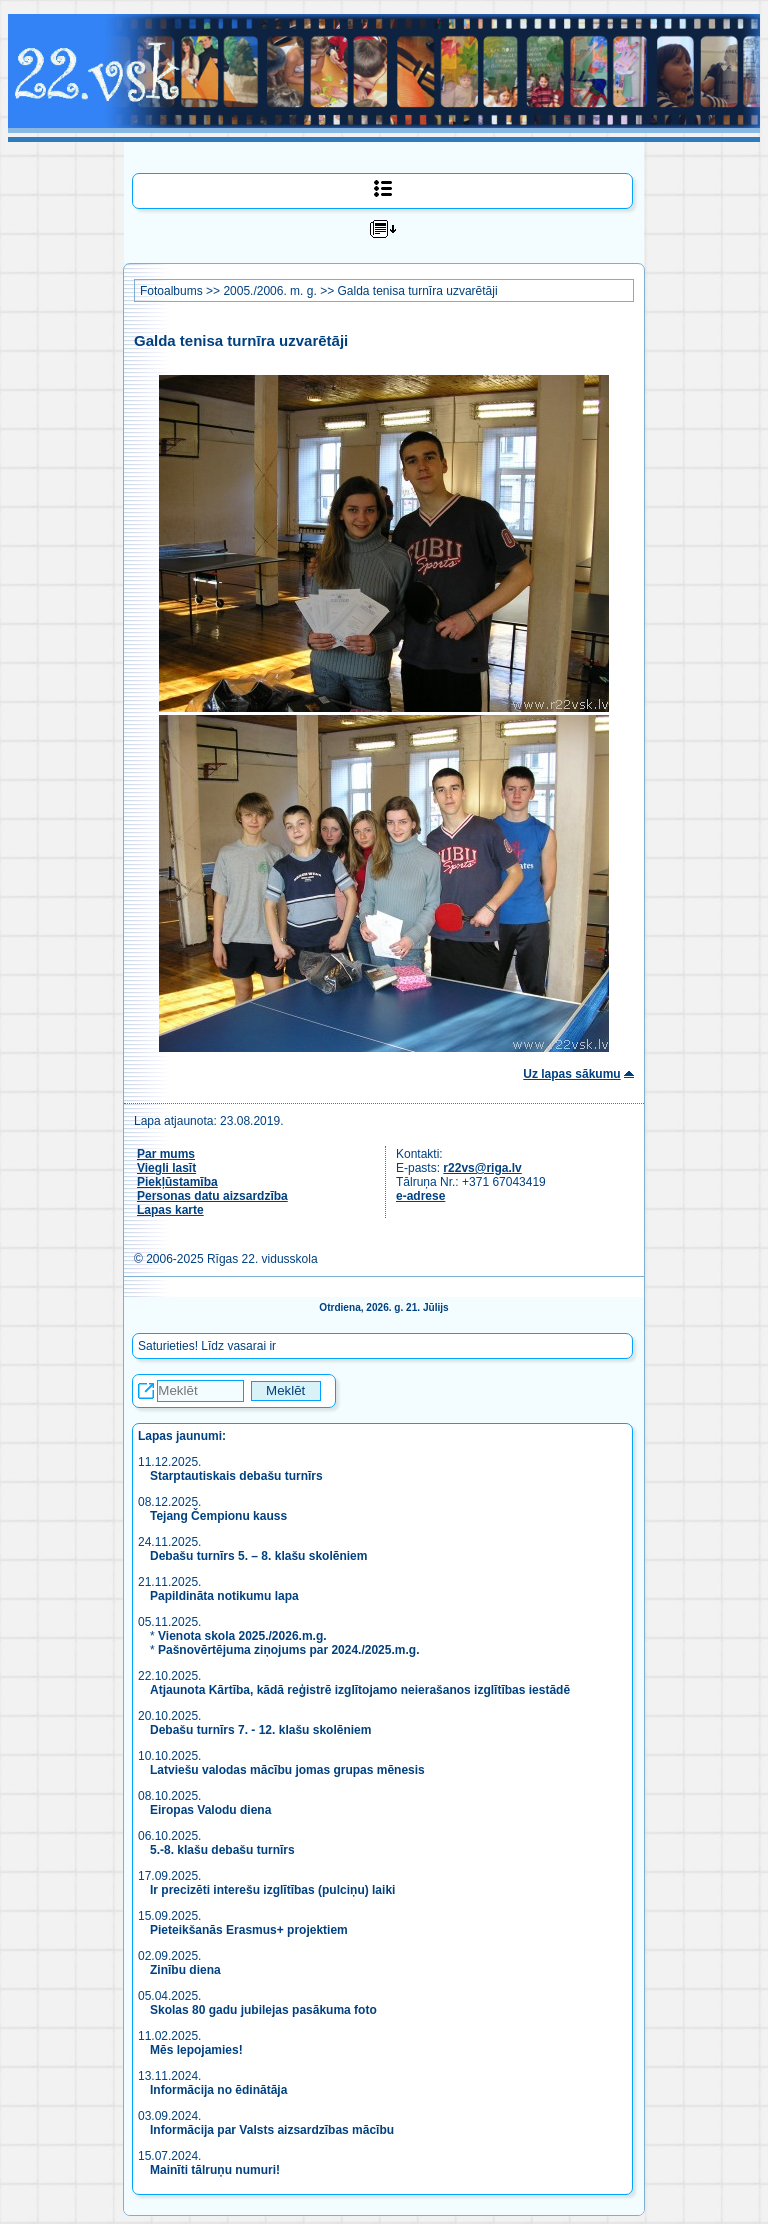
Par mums (166, 1154)
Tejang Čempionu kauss (218, 1516)
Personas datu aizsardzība (212, 1196)
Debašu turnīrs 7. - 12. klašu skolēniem (260, 1730)
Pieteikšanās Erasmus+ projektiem (249, 1930)
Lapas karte (170, 1210)
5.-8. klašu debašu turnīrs (222, 1850)
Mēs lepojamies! (196, 2050)
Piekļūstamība (177, 1182)
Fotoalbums (171, 291)
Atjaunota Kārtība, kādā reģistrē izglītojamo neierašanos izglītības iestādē (360, 1690)
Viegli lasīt (166, 1168)
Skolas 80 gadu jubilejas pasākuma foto (263, 2010)
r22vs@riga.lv (482, 1168)
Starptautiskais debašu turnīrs (238, 1476)
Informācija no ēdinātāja (218, 2090)
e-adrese (420, 1196)
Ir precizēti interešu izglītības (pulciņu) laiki (272, 1890)
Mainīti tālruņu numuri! (215, 2170)
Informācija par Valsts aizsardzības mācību (272, 2130)
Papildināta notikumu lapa (224, 1596)
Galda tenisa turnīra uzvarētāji (417, 291)
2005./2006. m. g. (269, 291)
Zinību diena (185, 1970)
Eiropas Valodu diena (210, 1810)
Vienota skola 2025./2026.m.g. (242, 1636)
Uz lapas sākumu (571, 1074)
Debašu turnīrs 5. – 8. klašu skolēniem (258, 1556)
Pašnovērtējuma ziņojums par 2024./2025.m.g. (288, 1650)
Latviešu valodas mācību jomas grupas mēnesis (287, 1770)
